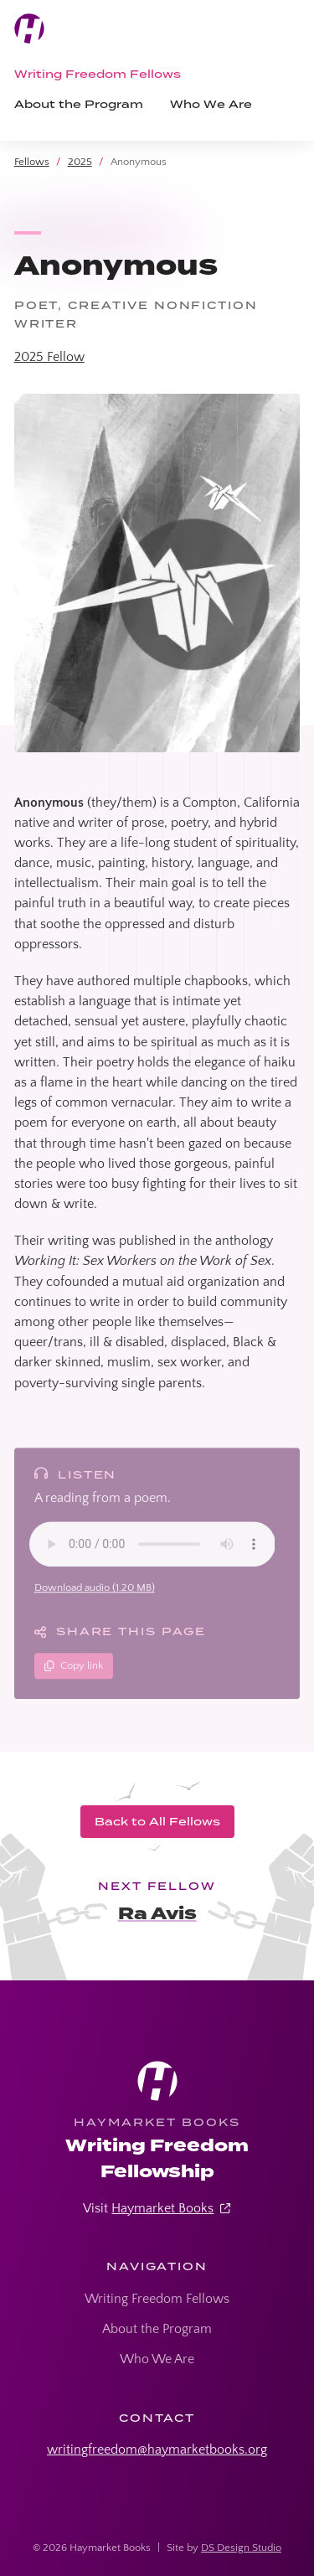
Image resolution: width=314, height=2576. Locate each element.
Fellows (31, 162)
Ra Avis (157, 1914)
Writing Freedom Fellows (97, 73)
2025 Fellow (49, 356)
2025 (80, 162)
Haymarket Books (162, 2208)
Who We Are (211, 103)
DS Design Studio (241, 2547)
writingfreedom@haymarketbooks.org (157, 2449)
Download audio (94, 1593)
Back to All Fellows (157, 1821)
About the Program (78, 103)
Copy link (73, 1670)
